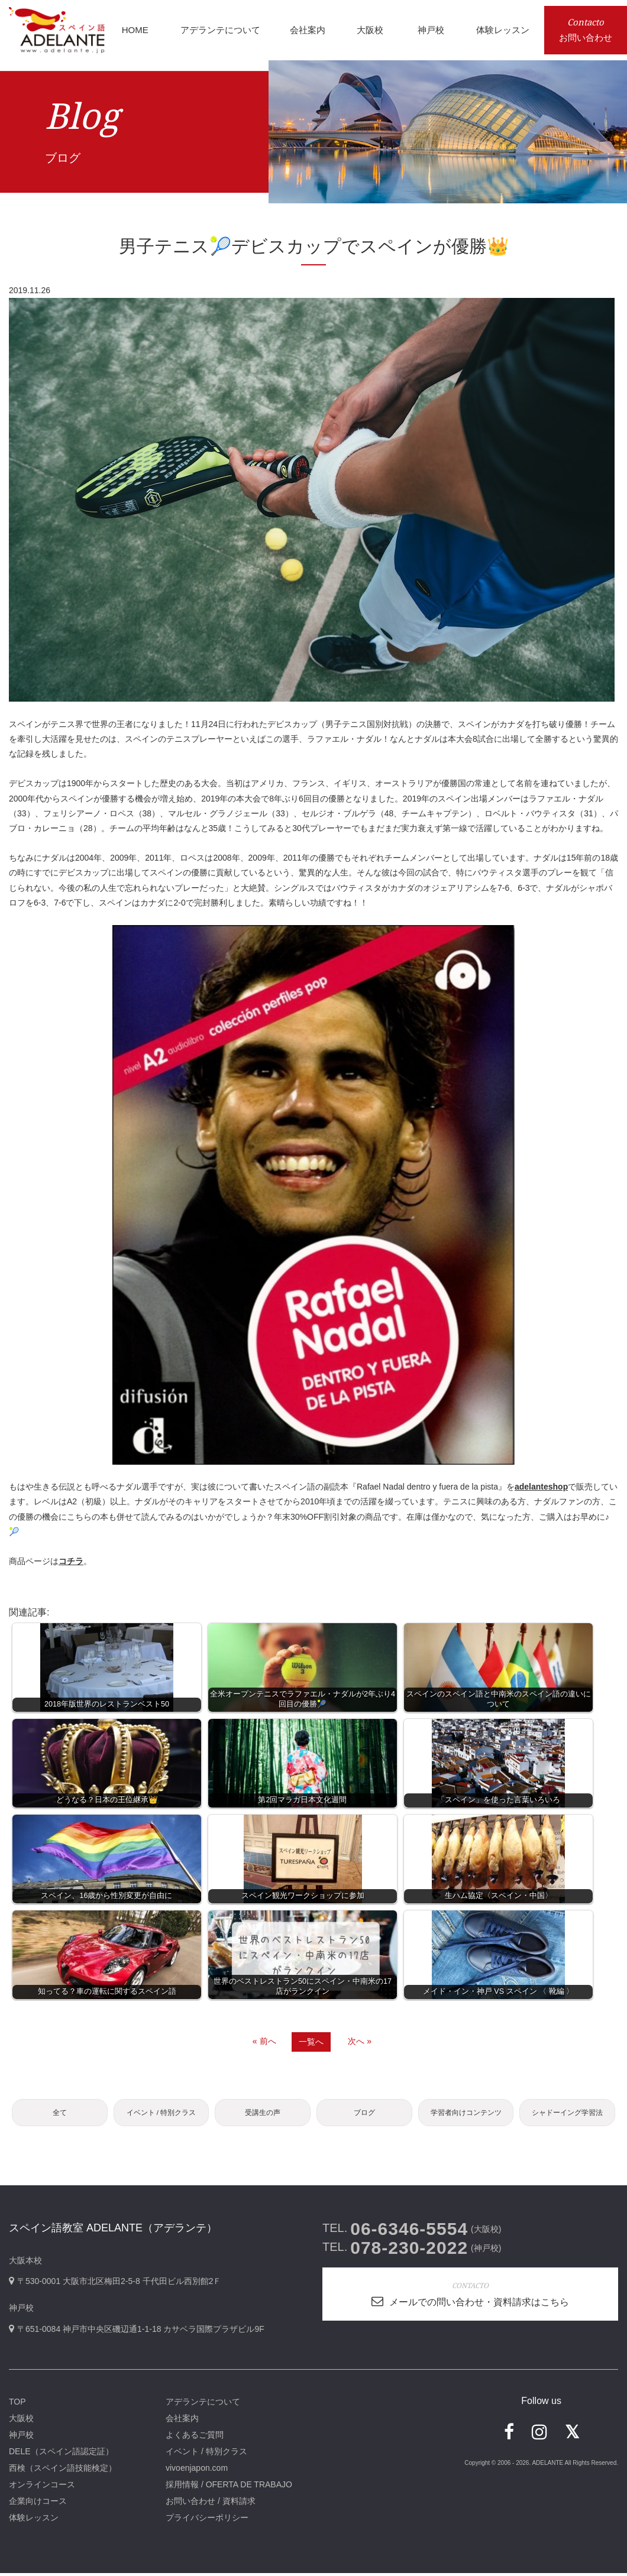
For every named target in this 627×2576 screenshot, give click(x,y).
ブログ (364, 2114)
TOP (17, 2404)
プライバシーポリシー (207, 2520)
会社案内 (182, 2421)
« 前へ (264, 2041)
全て (60, 2114)
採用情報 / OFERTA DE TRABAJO (229, 2487)
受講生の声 (262, 2114)
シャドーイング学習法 (567, 2114)
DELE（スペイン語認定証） (61, 2454)
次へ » (359, 2041)
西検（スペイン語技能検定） (63, 2471)
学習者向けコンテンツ (466, 2114)
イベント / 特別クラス (161, 2114)
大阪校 (21, 2421)
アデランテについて (203, 2404)
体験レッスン (34, 2520)
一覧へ (311, 2041)
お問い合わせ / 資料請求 (211, 2504)
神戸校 (21, 2437)
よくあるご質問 (195, 2437)
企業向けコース (38, 2504)
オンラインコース (42, 2487)
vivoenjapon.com (197, 2471)
